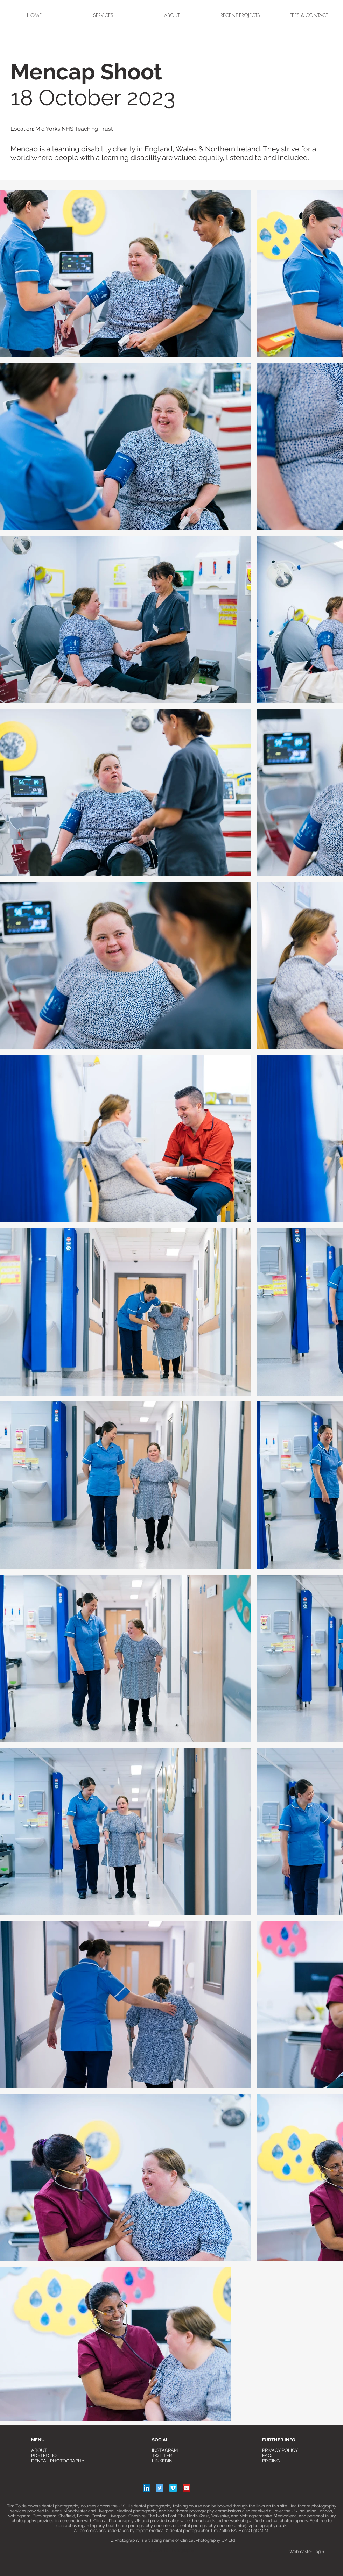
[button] (240, 15)
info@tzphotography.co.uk (261, 2525)
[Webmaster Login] (307, 2551)
